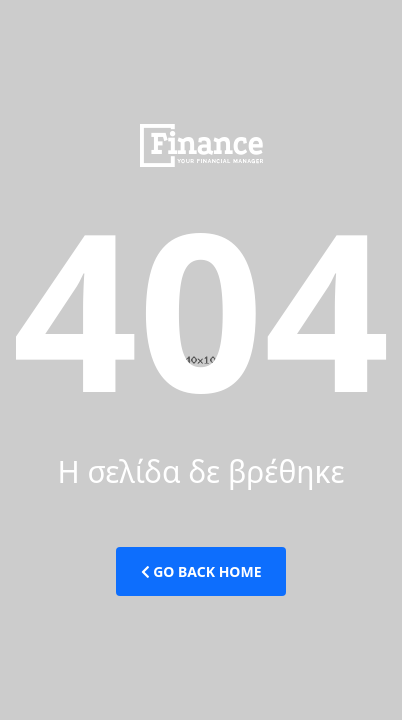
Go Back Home (201, 571)
